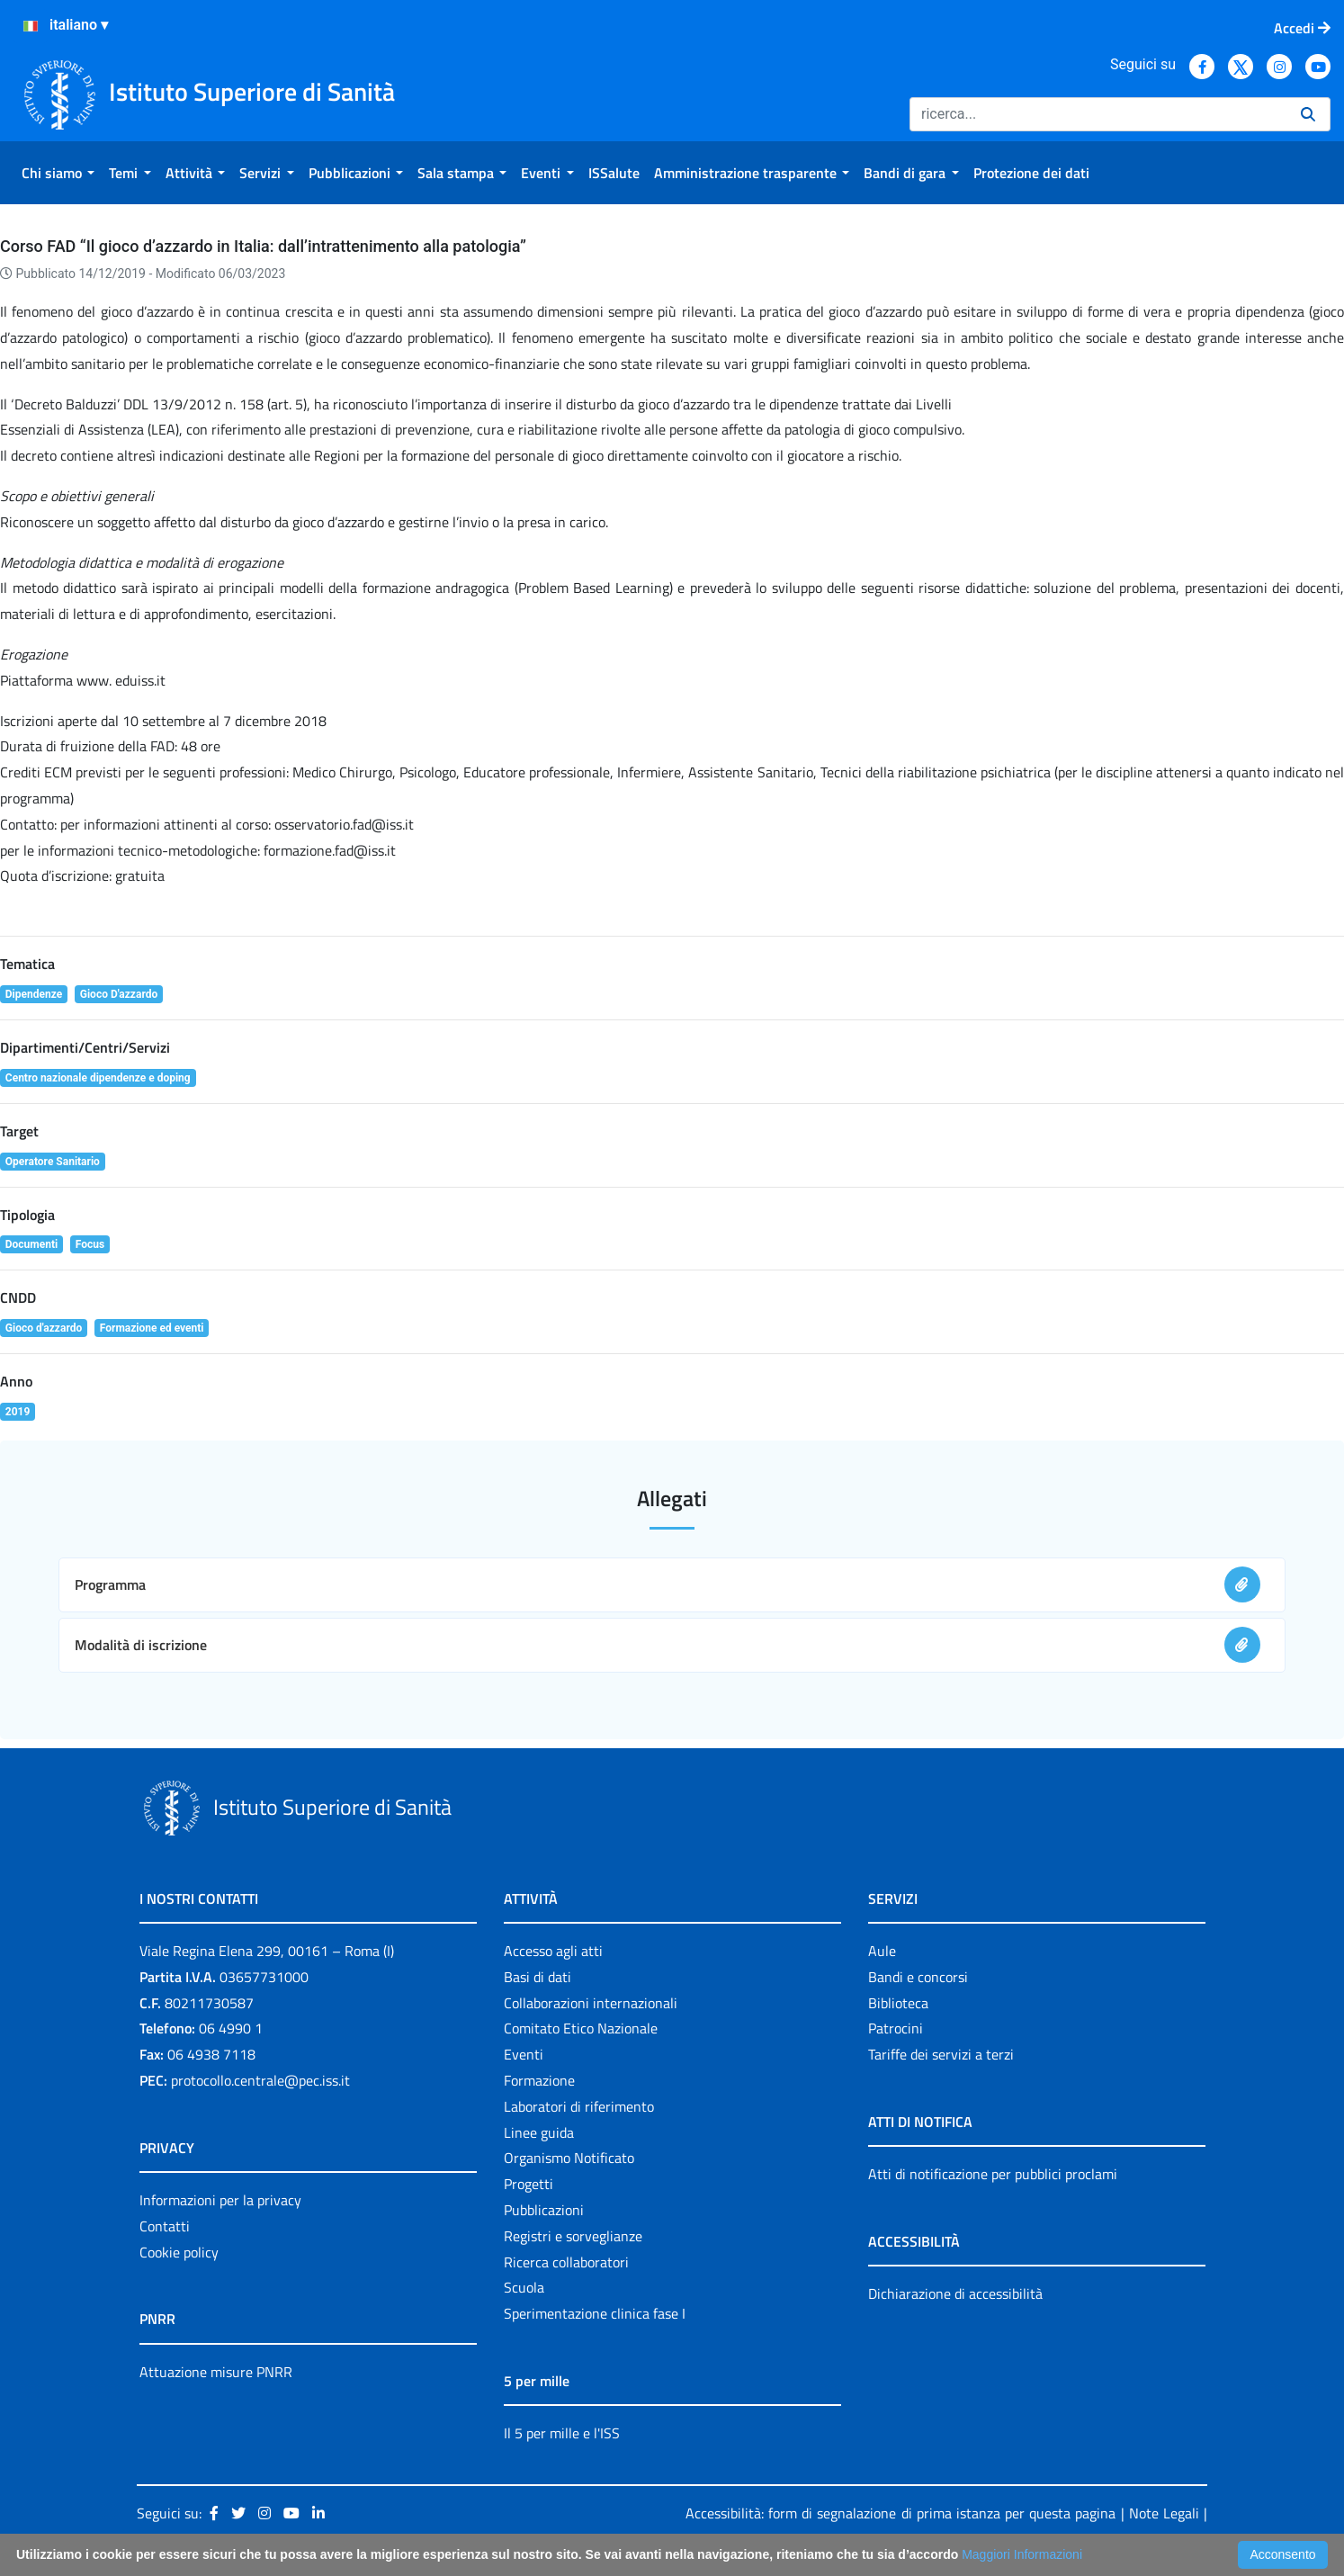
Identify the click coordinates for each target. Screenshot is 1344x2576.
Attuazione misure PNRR (215, 2372)
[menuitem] (58, 173)
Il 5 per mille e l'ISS (562, 2433)
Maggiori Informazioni (1022, 2554)
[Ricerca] (1097, 114)
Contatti (164, 2226)
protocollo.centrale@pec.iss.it (260, 2080)
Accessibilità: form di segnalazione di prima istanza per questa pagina (900, 2513)
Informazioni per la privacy (220, 2200)
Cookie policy (179, 2252)
